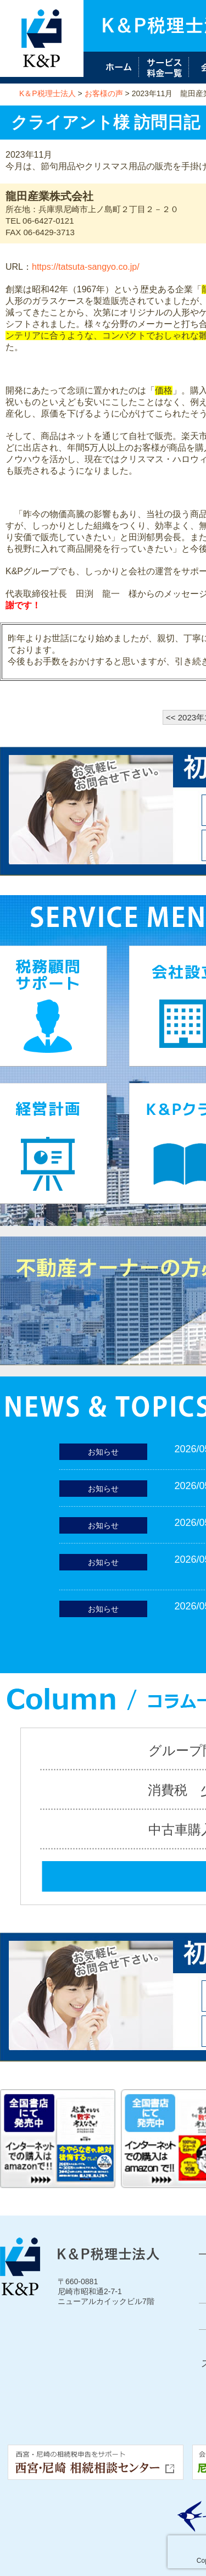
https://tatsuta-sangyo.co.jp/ (86, 266)
